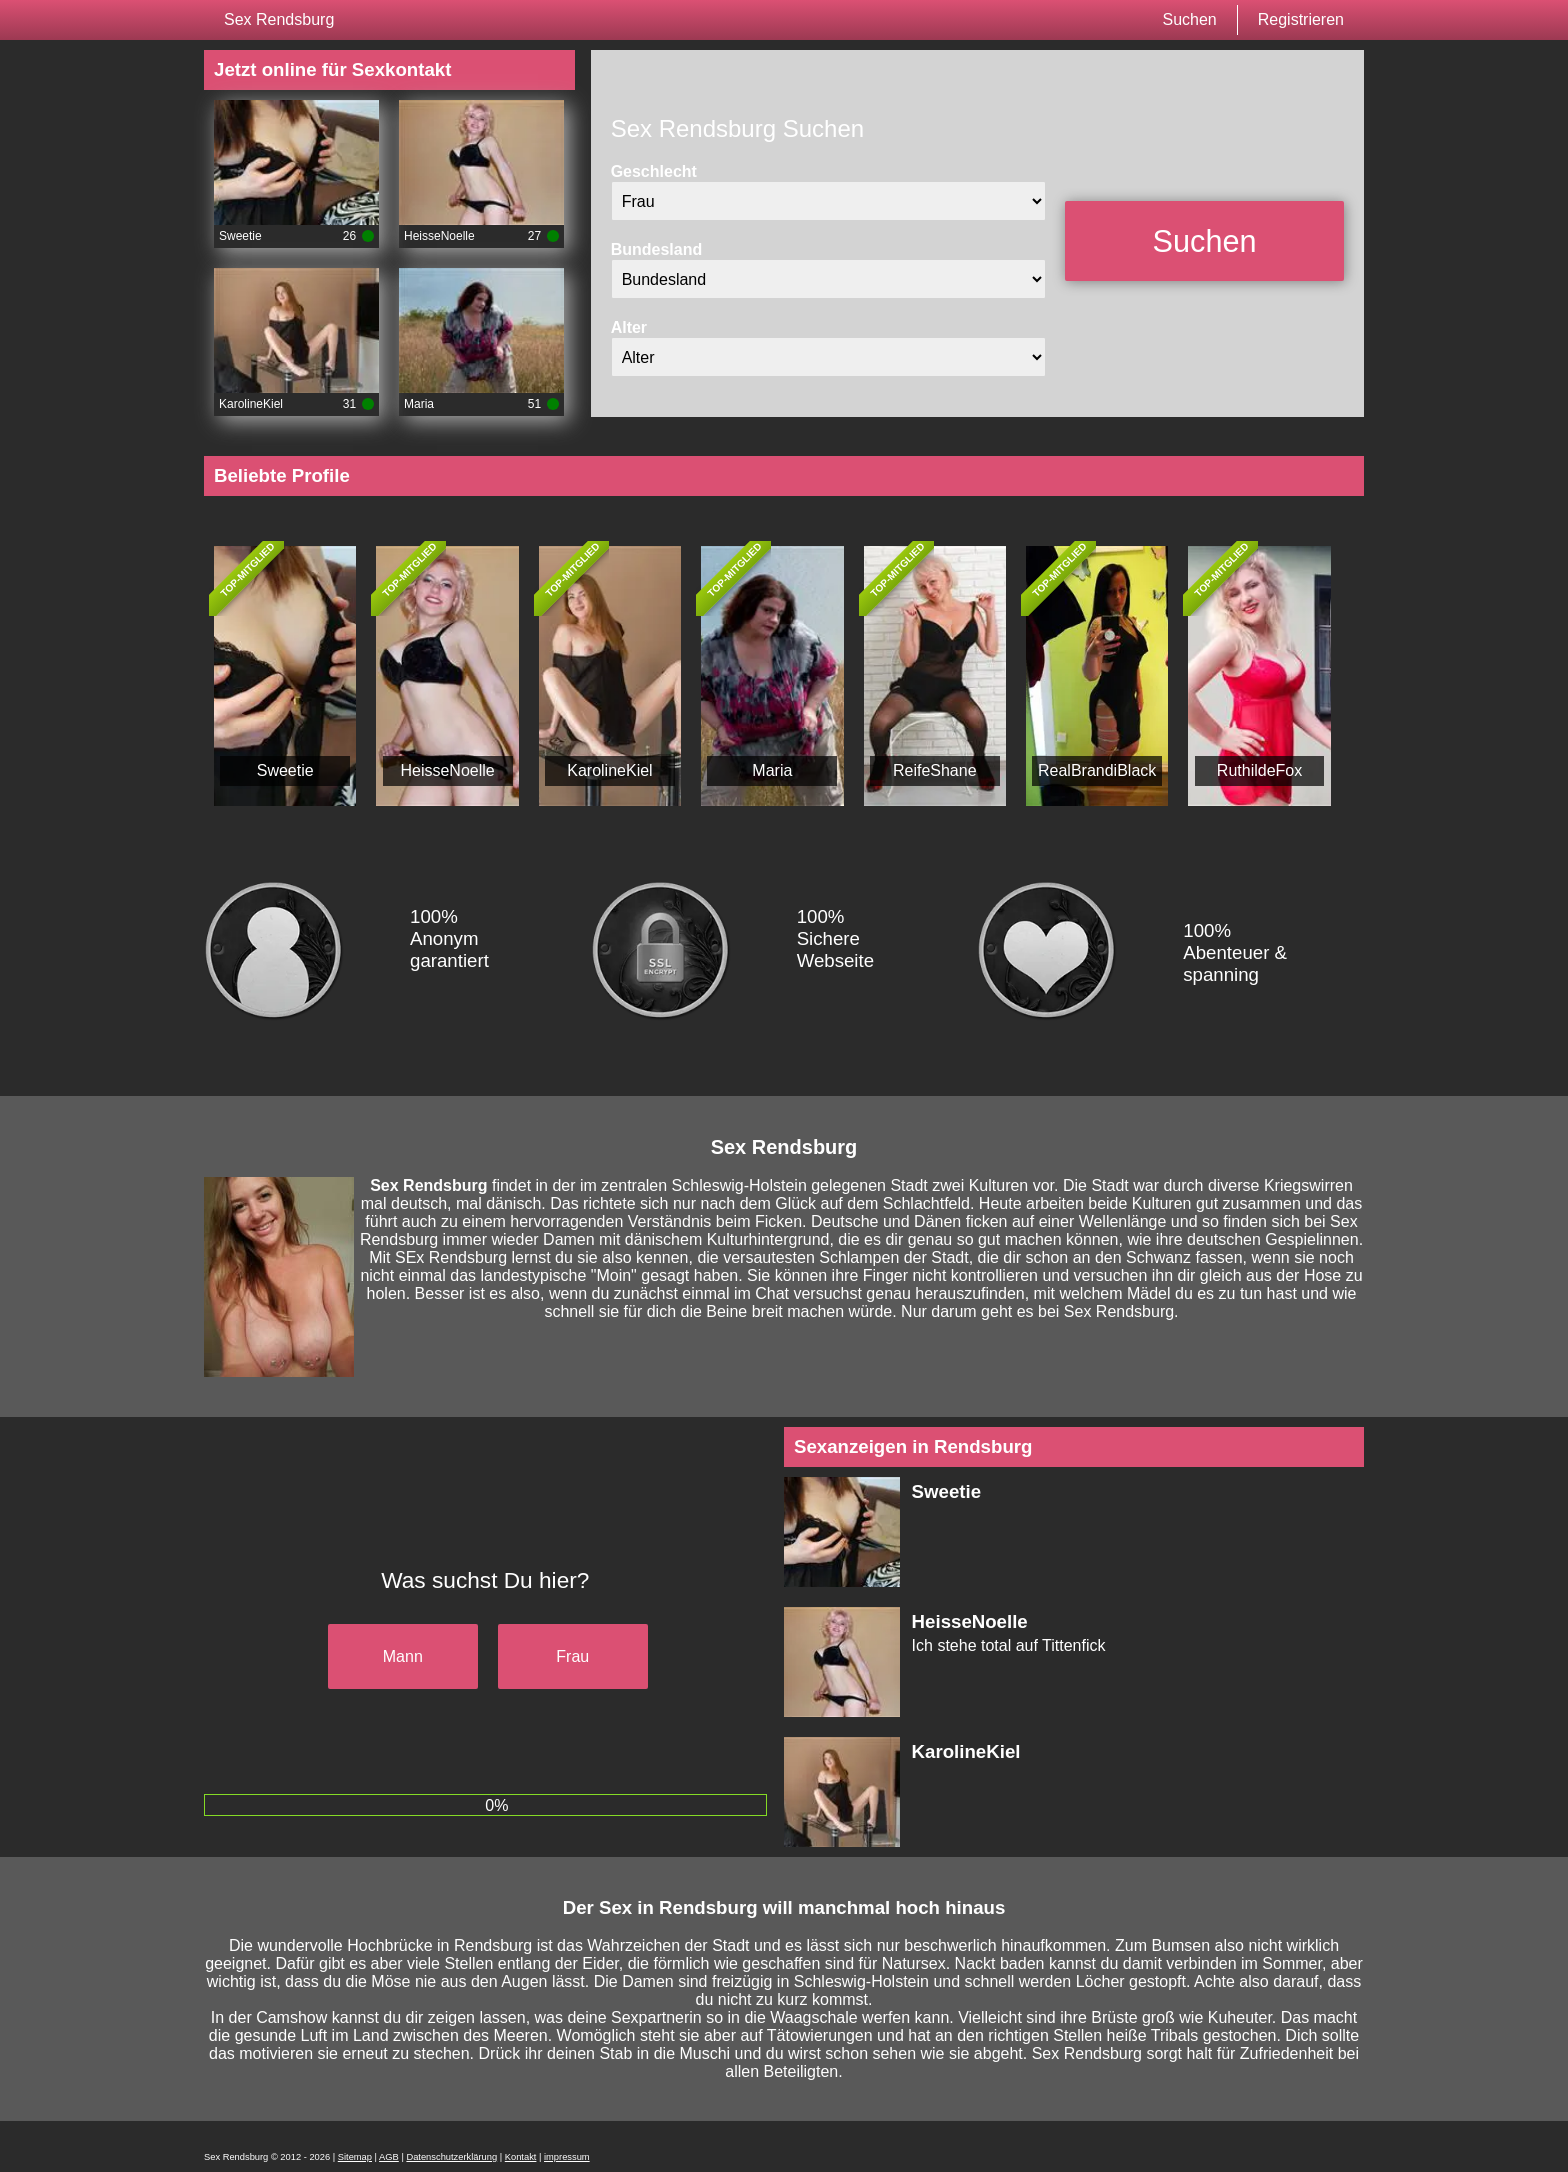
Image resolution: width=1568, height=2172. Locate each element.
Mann (403, 1656)
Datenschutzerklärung (451, 2157)
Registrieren (1301, 19)
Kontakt (521, 2157)
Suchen (1189, 19)
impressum (567, 2157)
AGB (389, 2157)
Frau (572, 1656)
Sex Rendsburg (279, 19)
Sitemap (355, 2157)
